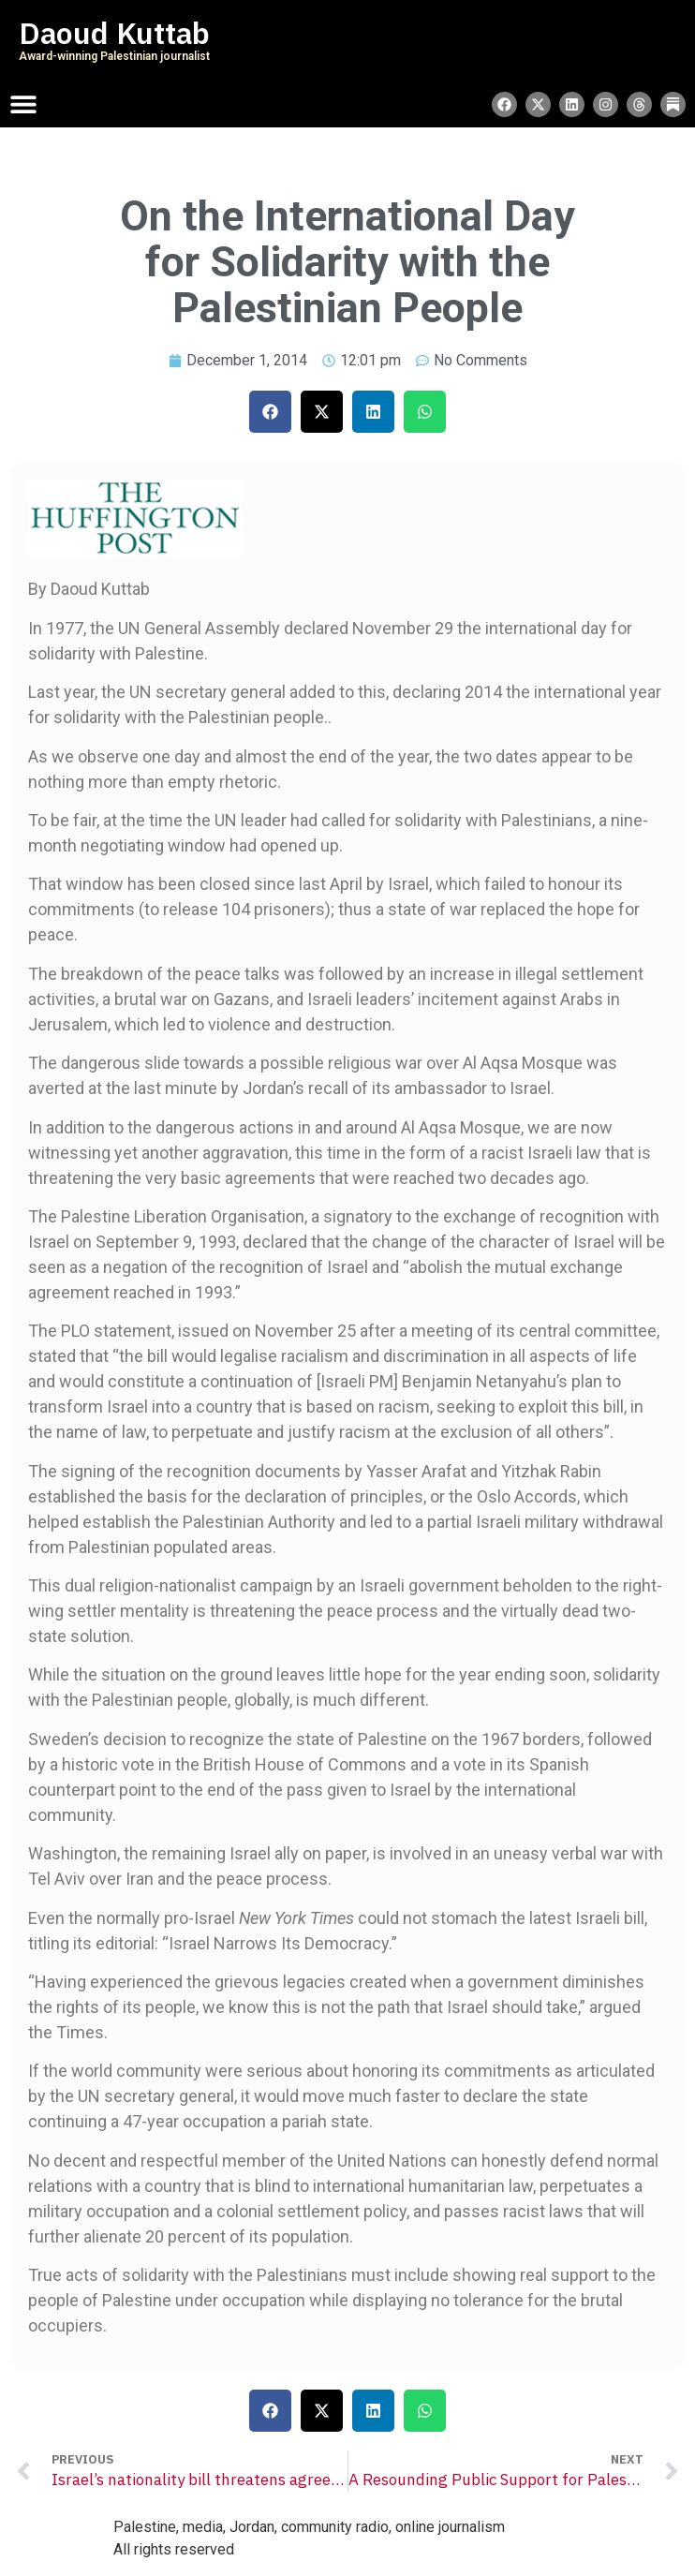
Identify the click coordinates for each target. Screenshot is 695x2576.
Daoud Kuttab (114, 33)
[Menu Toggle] (23, 104)
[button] (270, 412)
